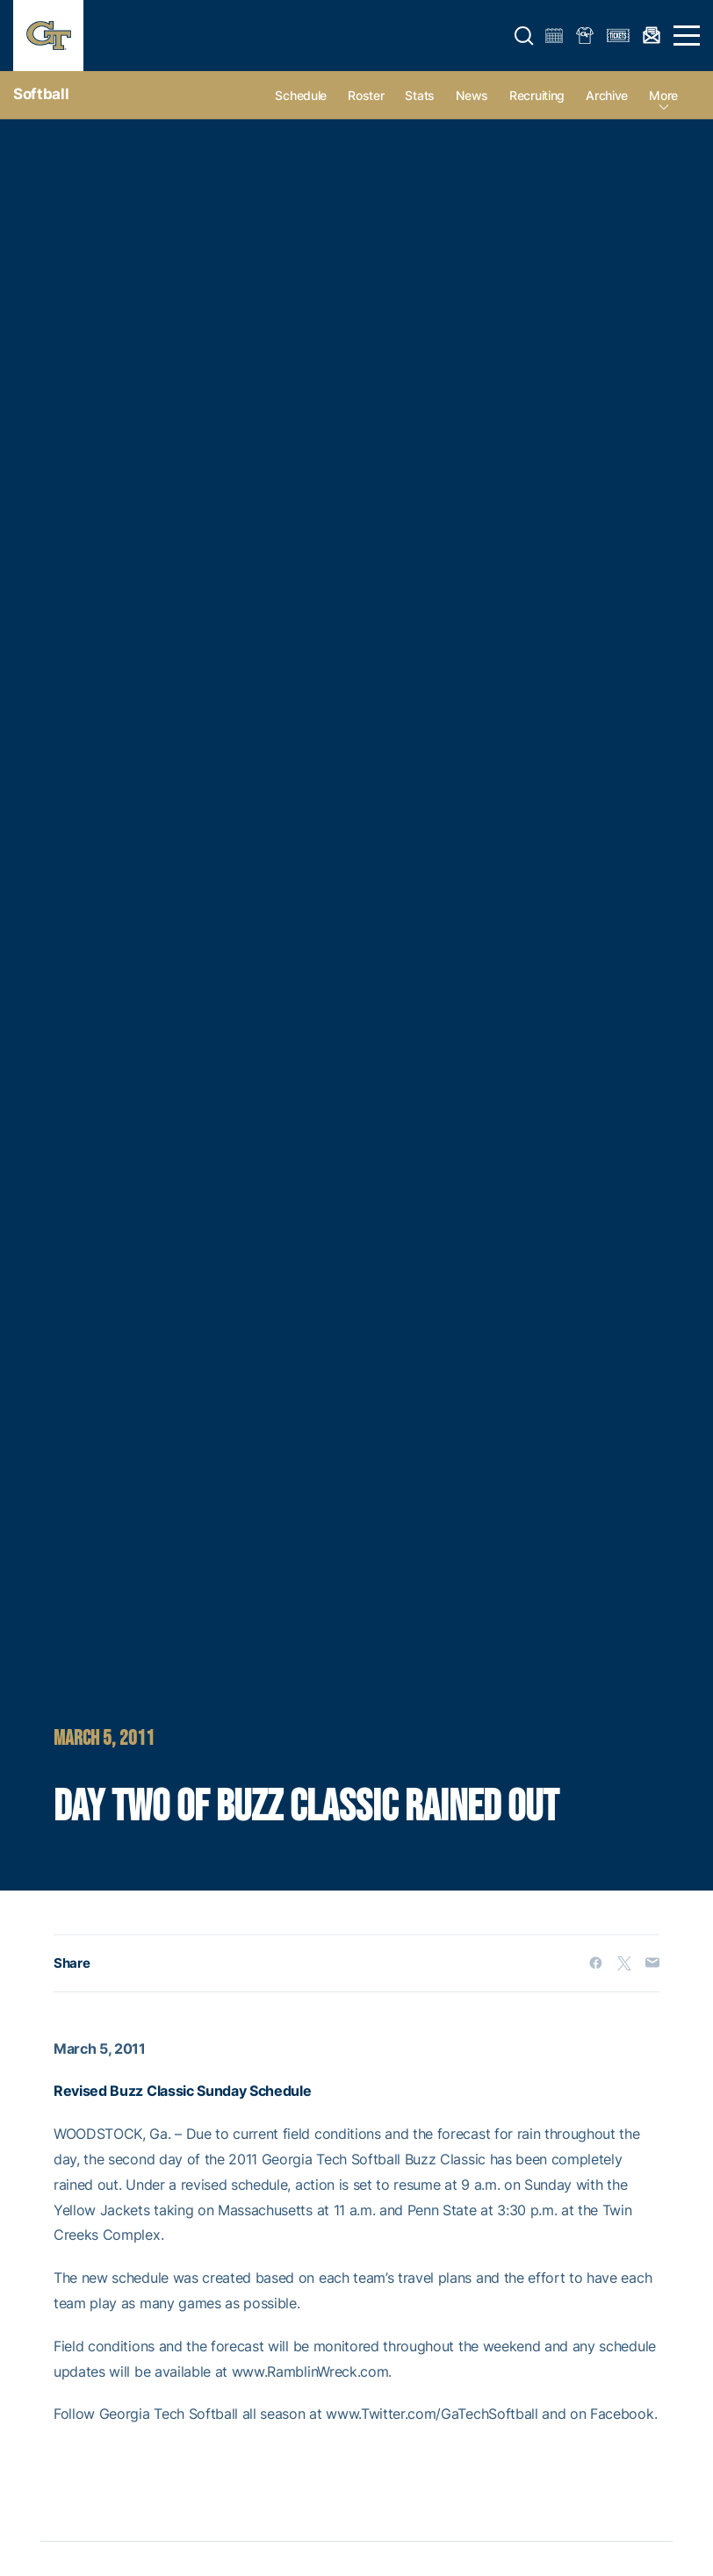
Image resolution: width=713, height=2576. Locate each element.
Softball (40, 94)
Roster (366, 95)
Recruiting (537, 95)
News (472, 95)
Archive (607, 95)
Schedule (301, 95)
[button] (524, 36)
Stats (420, 95)
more (663, 95)
